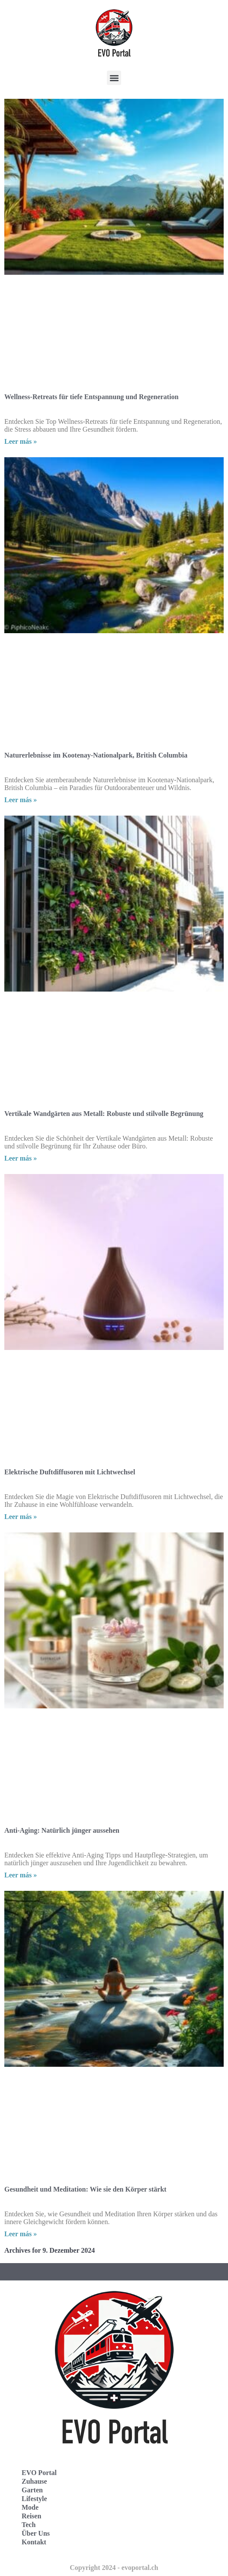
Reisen (31, 2516)
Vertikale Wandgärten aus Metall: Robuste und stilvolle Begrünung (103, 1113)
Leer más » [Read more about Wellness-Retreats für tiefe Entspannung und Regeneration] (20, 441)
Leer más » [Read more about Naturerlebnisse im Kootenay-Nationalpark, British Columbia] (20, 799)
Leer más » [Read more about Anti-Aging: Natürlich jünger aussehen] (20, 1875)
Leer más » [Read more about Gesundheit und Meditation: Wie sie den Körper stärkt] (20, 2234)
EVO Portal (39, 2472)
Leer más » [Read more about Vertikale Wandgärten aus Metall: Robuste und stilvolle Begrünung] (20, 1158)
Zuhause (34, 2481)
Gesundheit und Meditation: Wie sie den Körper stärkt (85, 2189)
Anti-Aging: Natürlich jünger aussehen (61, 1830)
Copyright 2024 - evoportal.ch (114, 2567)
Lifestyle (34, 2498)
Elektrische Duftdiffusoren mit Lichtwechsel (69, 1472)
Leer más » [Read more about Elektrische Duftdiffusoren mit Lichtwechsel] (20, 1516)
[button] (114, 78)
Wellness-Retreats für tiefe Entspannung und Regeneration (91, 396)
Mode (30, 2507)
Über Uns (36, 2533)
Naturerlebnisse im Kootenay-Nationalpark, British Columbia (95, 755)
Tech (28, 2524)
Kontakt (34, 2542)
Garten (32, 2490)
